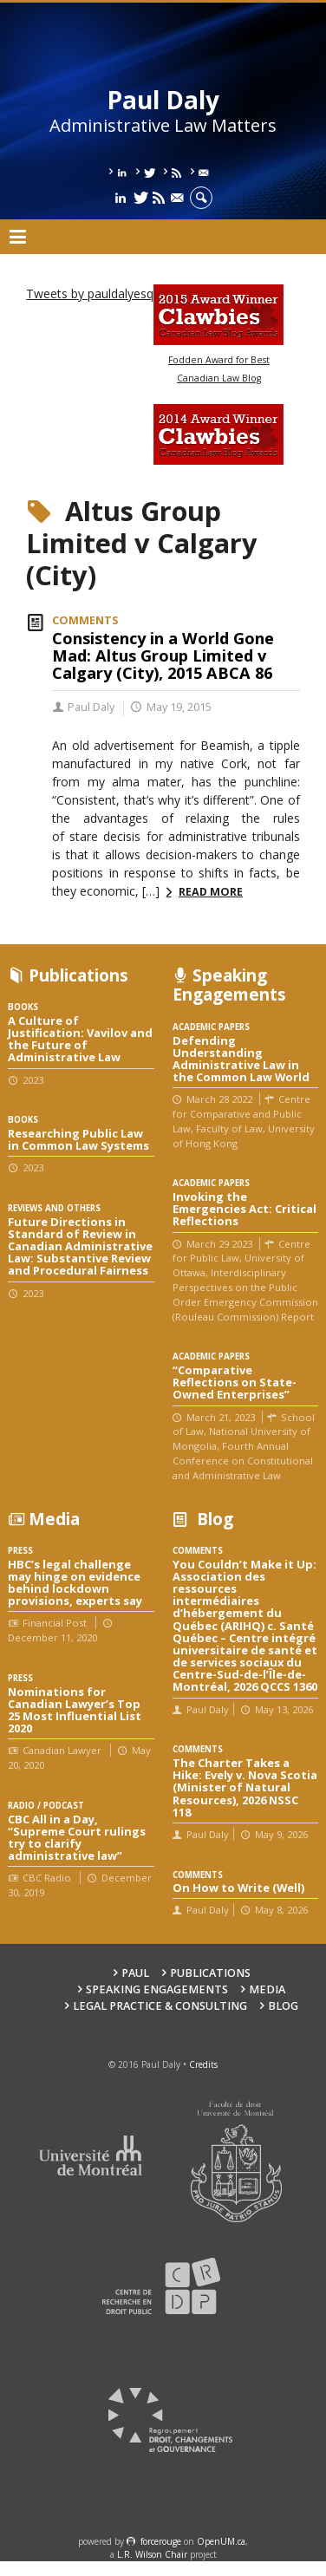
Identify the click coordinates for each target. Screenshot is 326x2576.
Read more (211, 891)
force (160, 2541)
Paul (135, 1973)
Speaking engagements (157, 1989)
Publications (210, 1973)
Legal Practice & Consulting (160, 2006)
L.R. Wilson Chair (152, 2554)
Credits (203, 2064)
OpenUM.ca (221, 2541)
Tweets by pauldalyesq (89, 293)
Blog (283, 2006)
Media (267, 1989)
